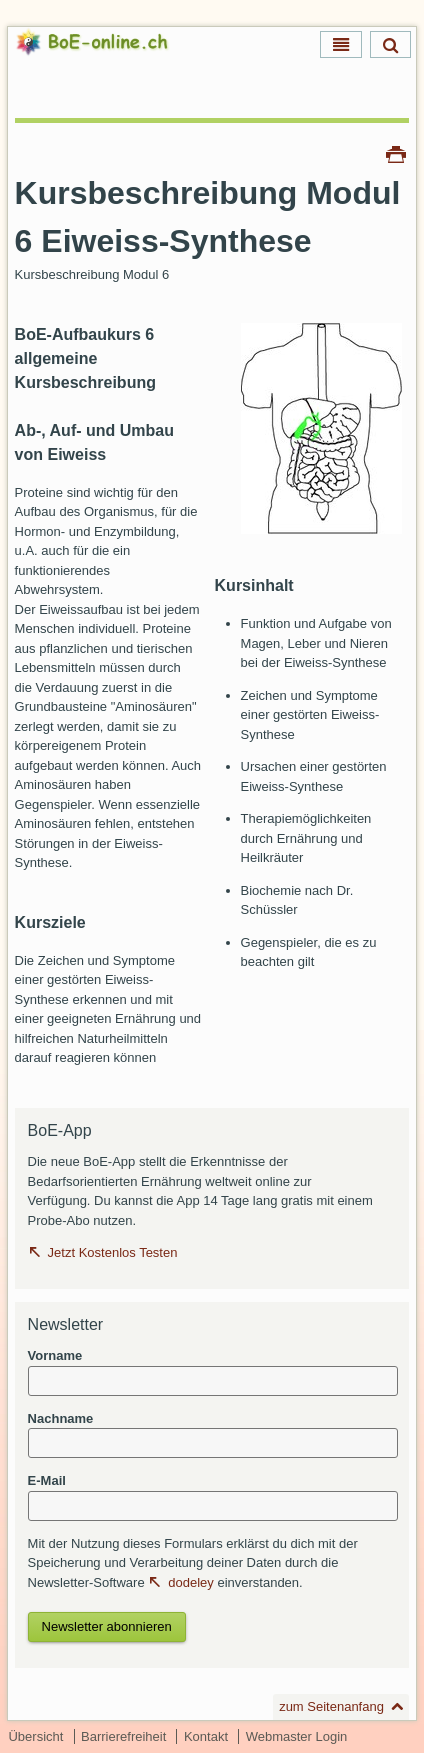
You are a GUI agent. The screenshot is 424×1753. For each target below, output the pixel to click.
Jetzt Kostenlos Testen (113, 1252)
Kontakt (206, 1736)
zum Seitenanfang (331, 1706)
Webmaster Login (297, 1736)
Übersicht (35, 1736)
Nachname (61, 1418)
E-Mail (47, 1480)
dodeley (191, 1582)
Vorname (55, 1355)
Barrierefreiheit (123, 1736)
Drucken (396, 153)
